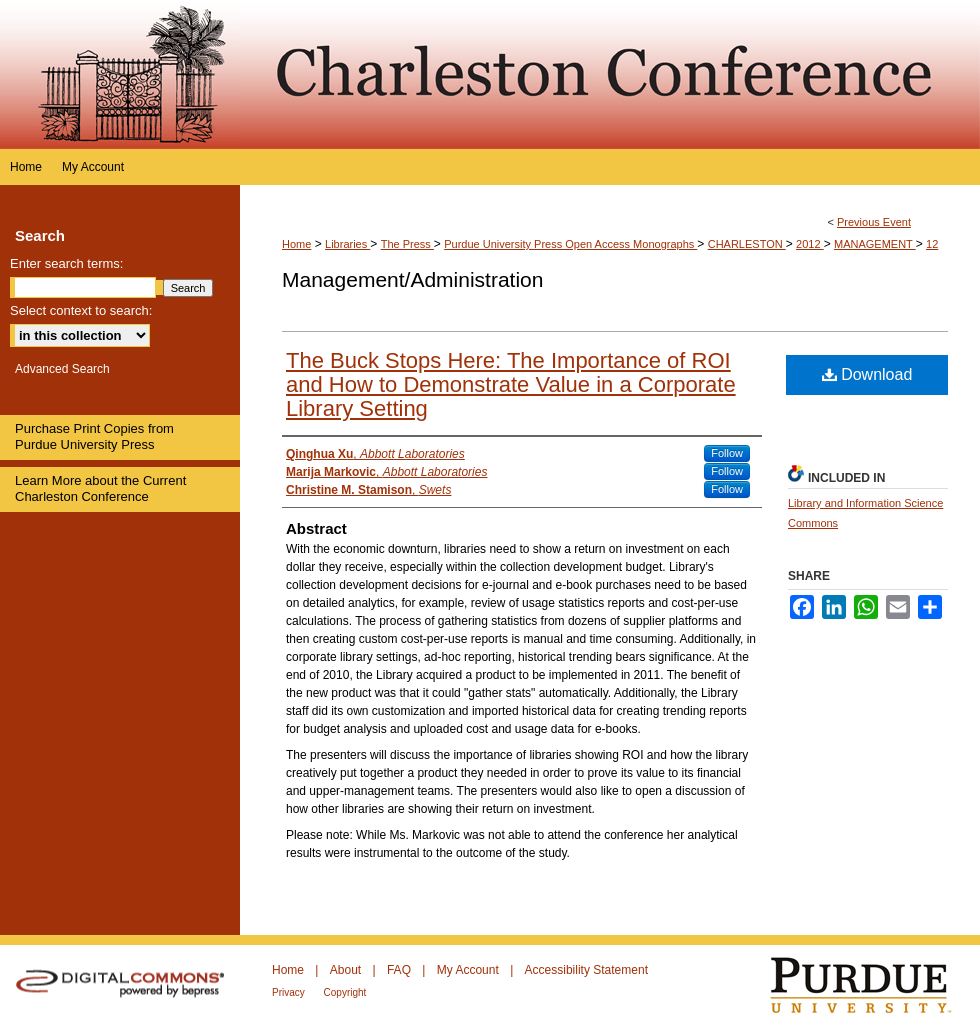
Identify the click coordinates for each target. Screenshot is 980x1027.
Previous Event (874, 222)
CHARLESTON (747, 244)
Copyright (345, 992)
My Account (469, 970)
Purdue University (873, 986)
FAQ (400, 970)
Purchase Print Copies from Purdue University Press (94, 436)
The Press (407, 244)
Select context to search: (81, 310)
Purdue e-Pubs (610, 74)
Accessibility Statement (586, 970)
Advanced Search (62, 369)
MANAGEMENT (875, 244)
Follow (727, 453)
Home (296, 244)
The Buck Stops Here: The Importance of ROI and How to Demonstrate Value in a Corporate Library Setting (511, 384)
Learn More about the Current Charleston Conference (100, 488)
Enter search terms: (66, 263)
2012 (810, 244)
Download (867, 374)
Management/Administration (412, 279)
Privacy (290, 992)
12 (932, 244)
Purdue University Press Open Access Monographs (570, 244)
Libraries (347, 244)
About (347, 970)
